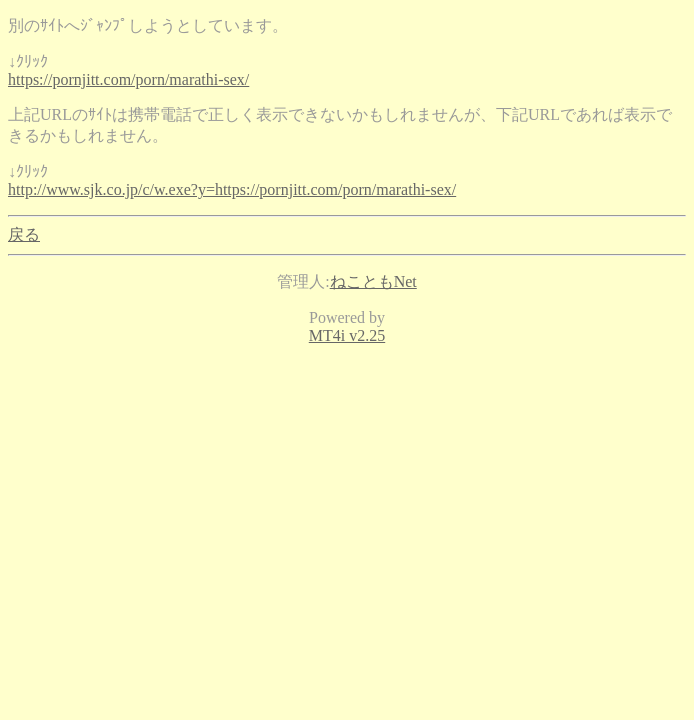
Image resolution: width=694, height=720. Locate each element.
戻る (24, 234)
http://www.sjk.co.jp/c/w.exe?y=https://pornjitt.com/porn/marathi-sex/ (232, 189)
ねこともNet (373, 281)
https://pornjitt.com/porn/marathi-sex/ (128, 79)
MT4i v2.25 (347, 335)
